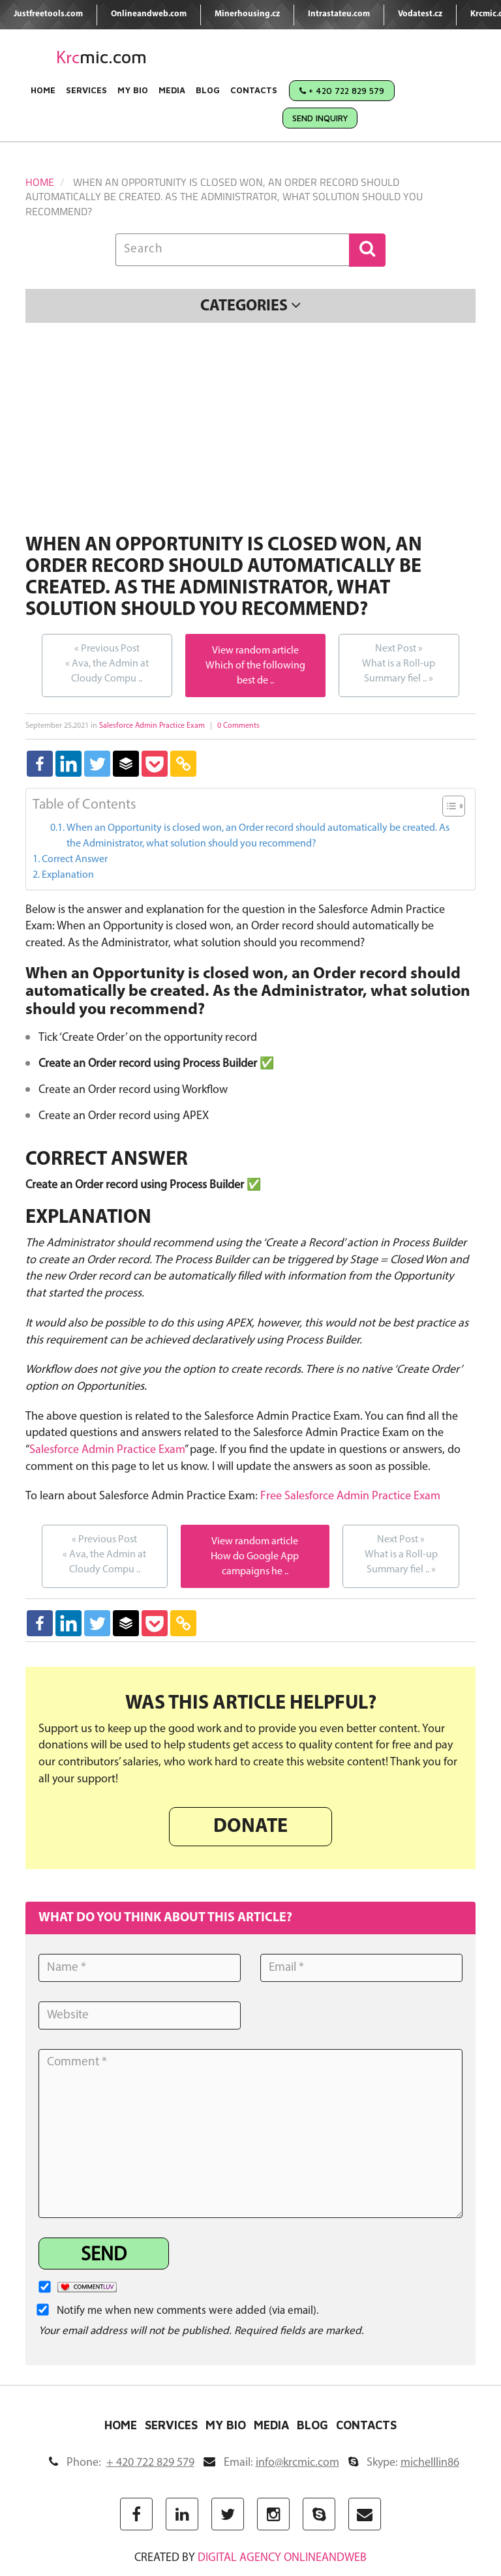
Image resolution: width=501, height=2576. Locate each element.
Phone (121, 2463)
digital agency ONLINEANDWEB (282, 2558)
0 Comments (238, 726)
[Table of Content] (453, 806)
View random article (255, 651)
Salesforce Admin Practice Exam (152, 726)
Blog (208, 90)
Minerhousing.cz (247, 14)
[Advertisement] (250, 430)
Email (271, 2463)
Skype (403, 2463)
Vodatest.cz (420, 14)
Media (172, 90)
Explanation (68, 875)
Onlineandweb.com (149, 14)
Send (104, 2255)
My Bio (132, 90)
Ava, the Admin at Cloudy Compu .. (107, 663)
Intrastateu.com (339, 14)
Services (86, 90)
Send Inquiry (320, 118)
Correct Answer (75, 859)
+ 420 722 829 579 (341, 90)
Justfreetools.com (48, 14)
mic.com (101, 57)
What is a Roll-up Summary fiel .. (398, 663)
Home (43, 90)
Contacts (253, 90)
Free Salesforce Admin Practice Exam (350, 1496)
